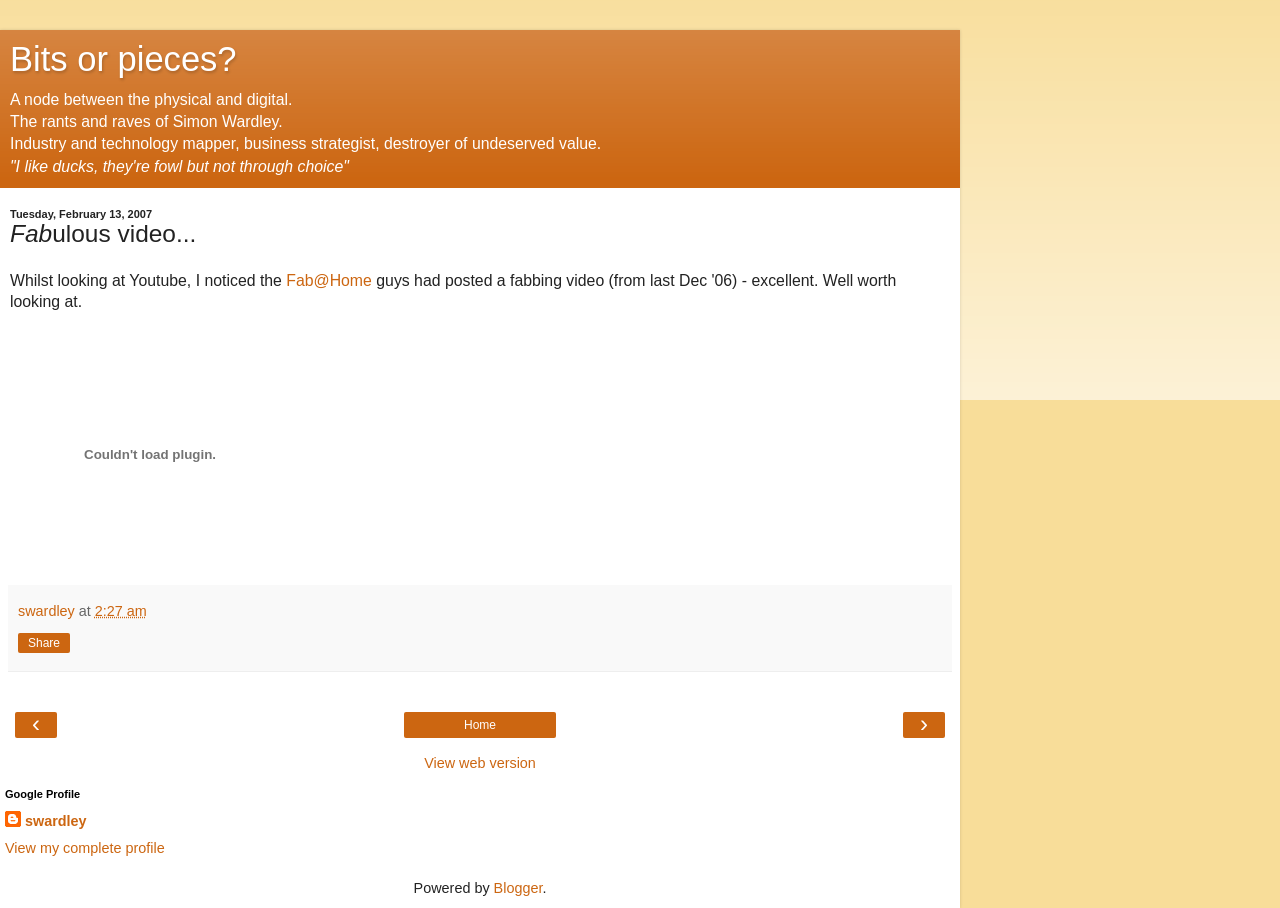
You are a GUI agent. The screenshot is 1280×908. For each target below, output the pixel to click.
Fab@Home (329, 280)
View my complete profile (85, 848)
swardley (56, 821)
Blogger (518, 888)
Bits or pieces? (123, 59)
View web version (480, 763)
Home (480, 725)
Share (44, 643)
